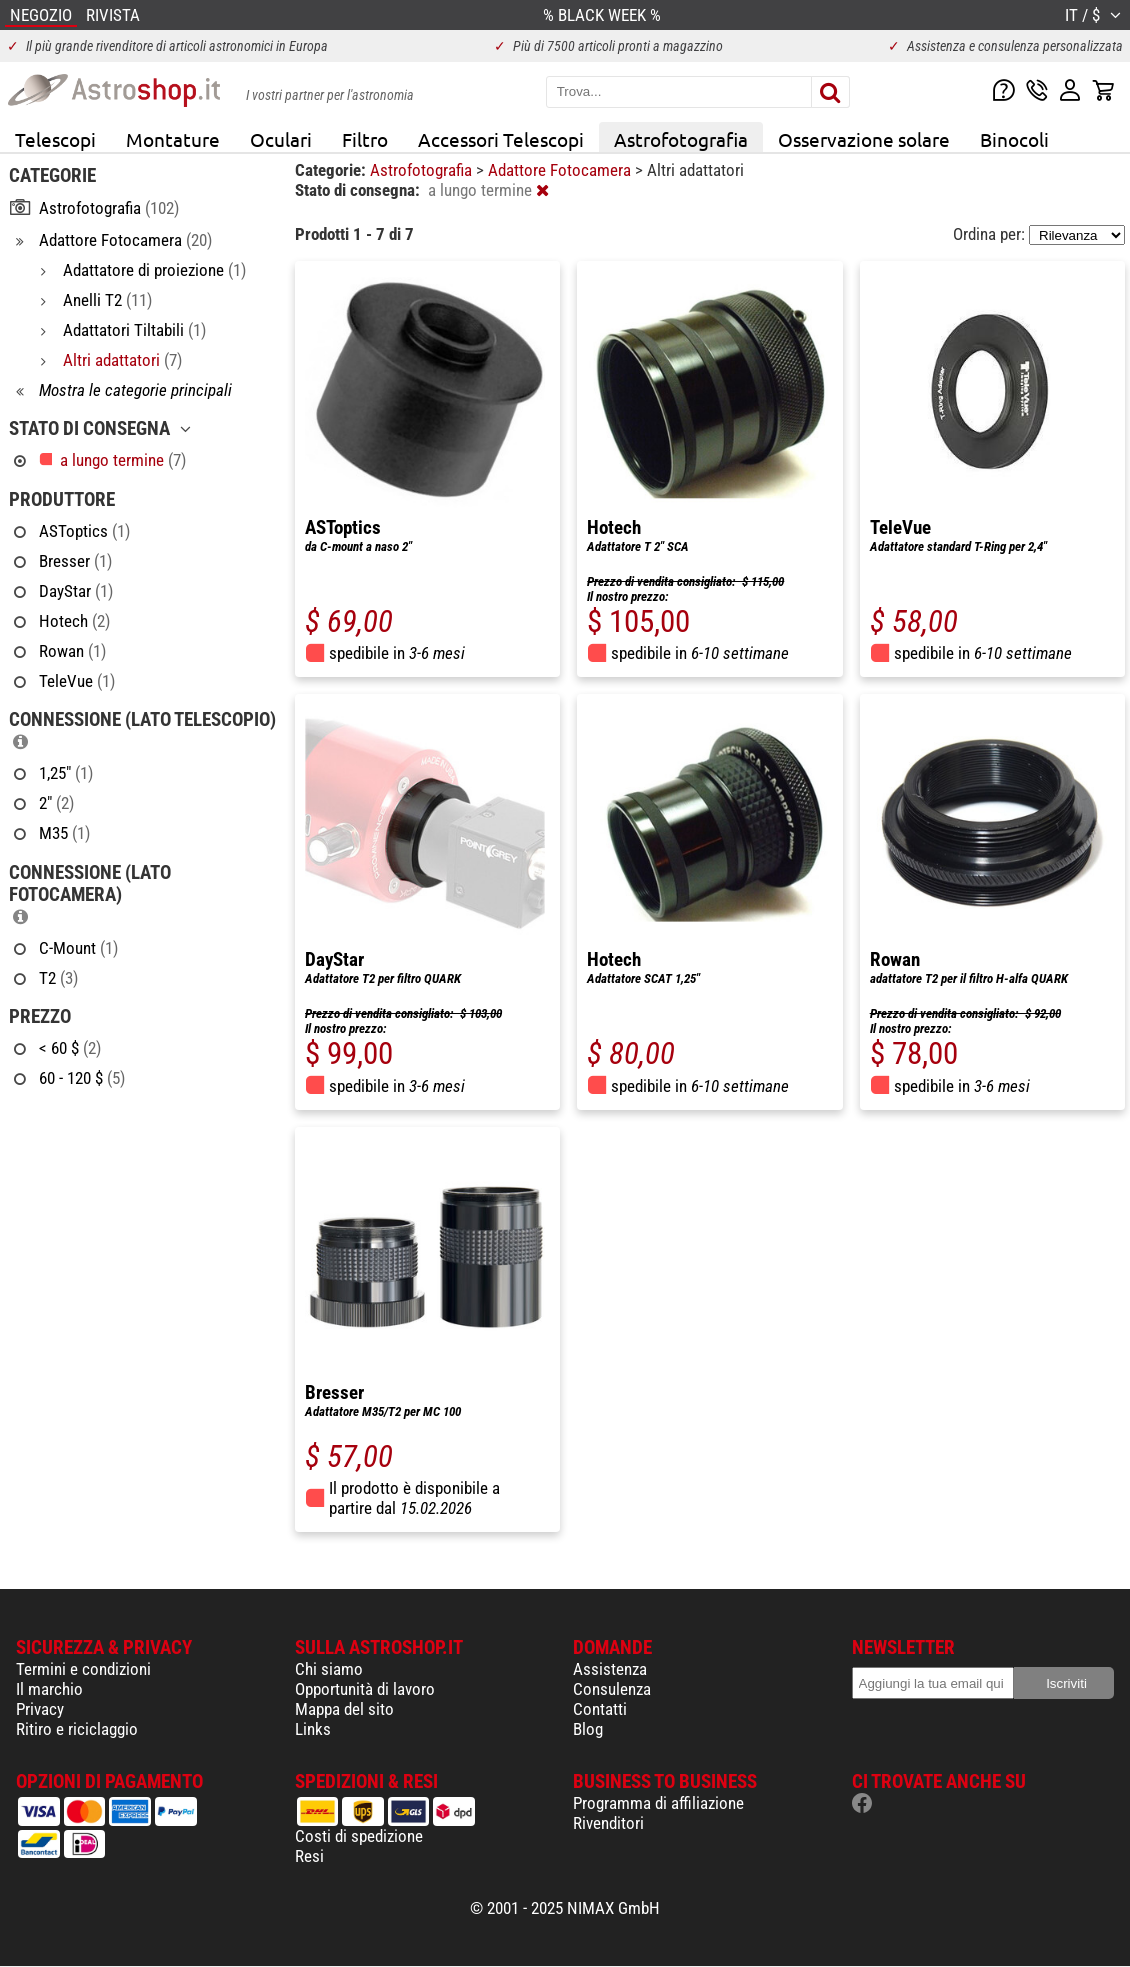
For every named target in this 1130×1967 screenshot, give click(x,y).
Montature (173, 139)
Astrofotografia (681, 139)
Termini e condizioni (83, 1669)
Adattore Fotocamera (561, 170)
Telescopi (55, 139)
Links (313, 1729)
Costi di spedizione (359, 1836)
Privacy (40, 1709)
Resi (309, 1856)
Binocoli (1014, 139)
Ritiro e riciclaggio (77, 1729)
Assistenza (610, 1669)
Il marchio (49, 1689)
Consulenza (612, 1689)
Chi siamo (329, 1669)
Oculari (281, 139)
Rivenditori (608, 1823)
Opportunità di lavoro (365, 1689)
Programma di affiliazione (658, 1803)
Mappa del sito (344, 1709)
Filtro (365, 139)
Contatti (600, 1709)
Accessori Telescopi (501, 139)
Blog (588, 1729)
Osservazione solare (864, 139)
